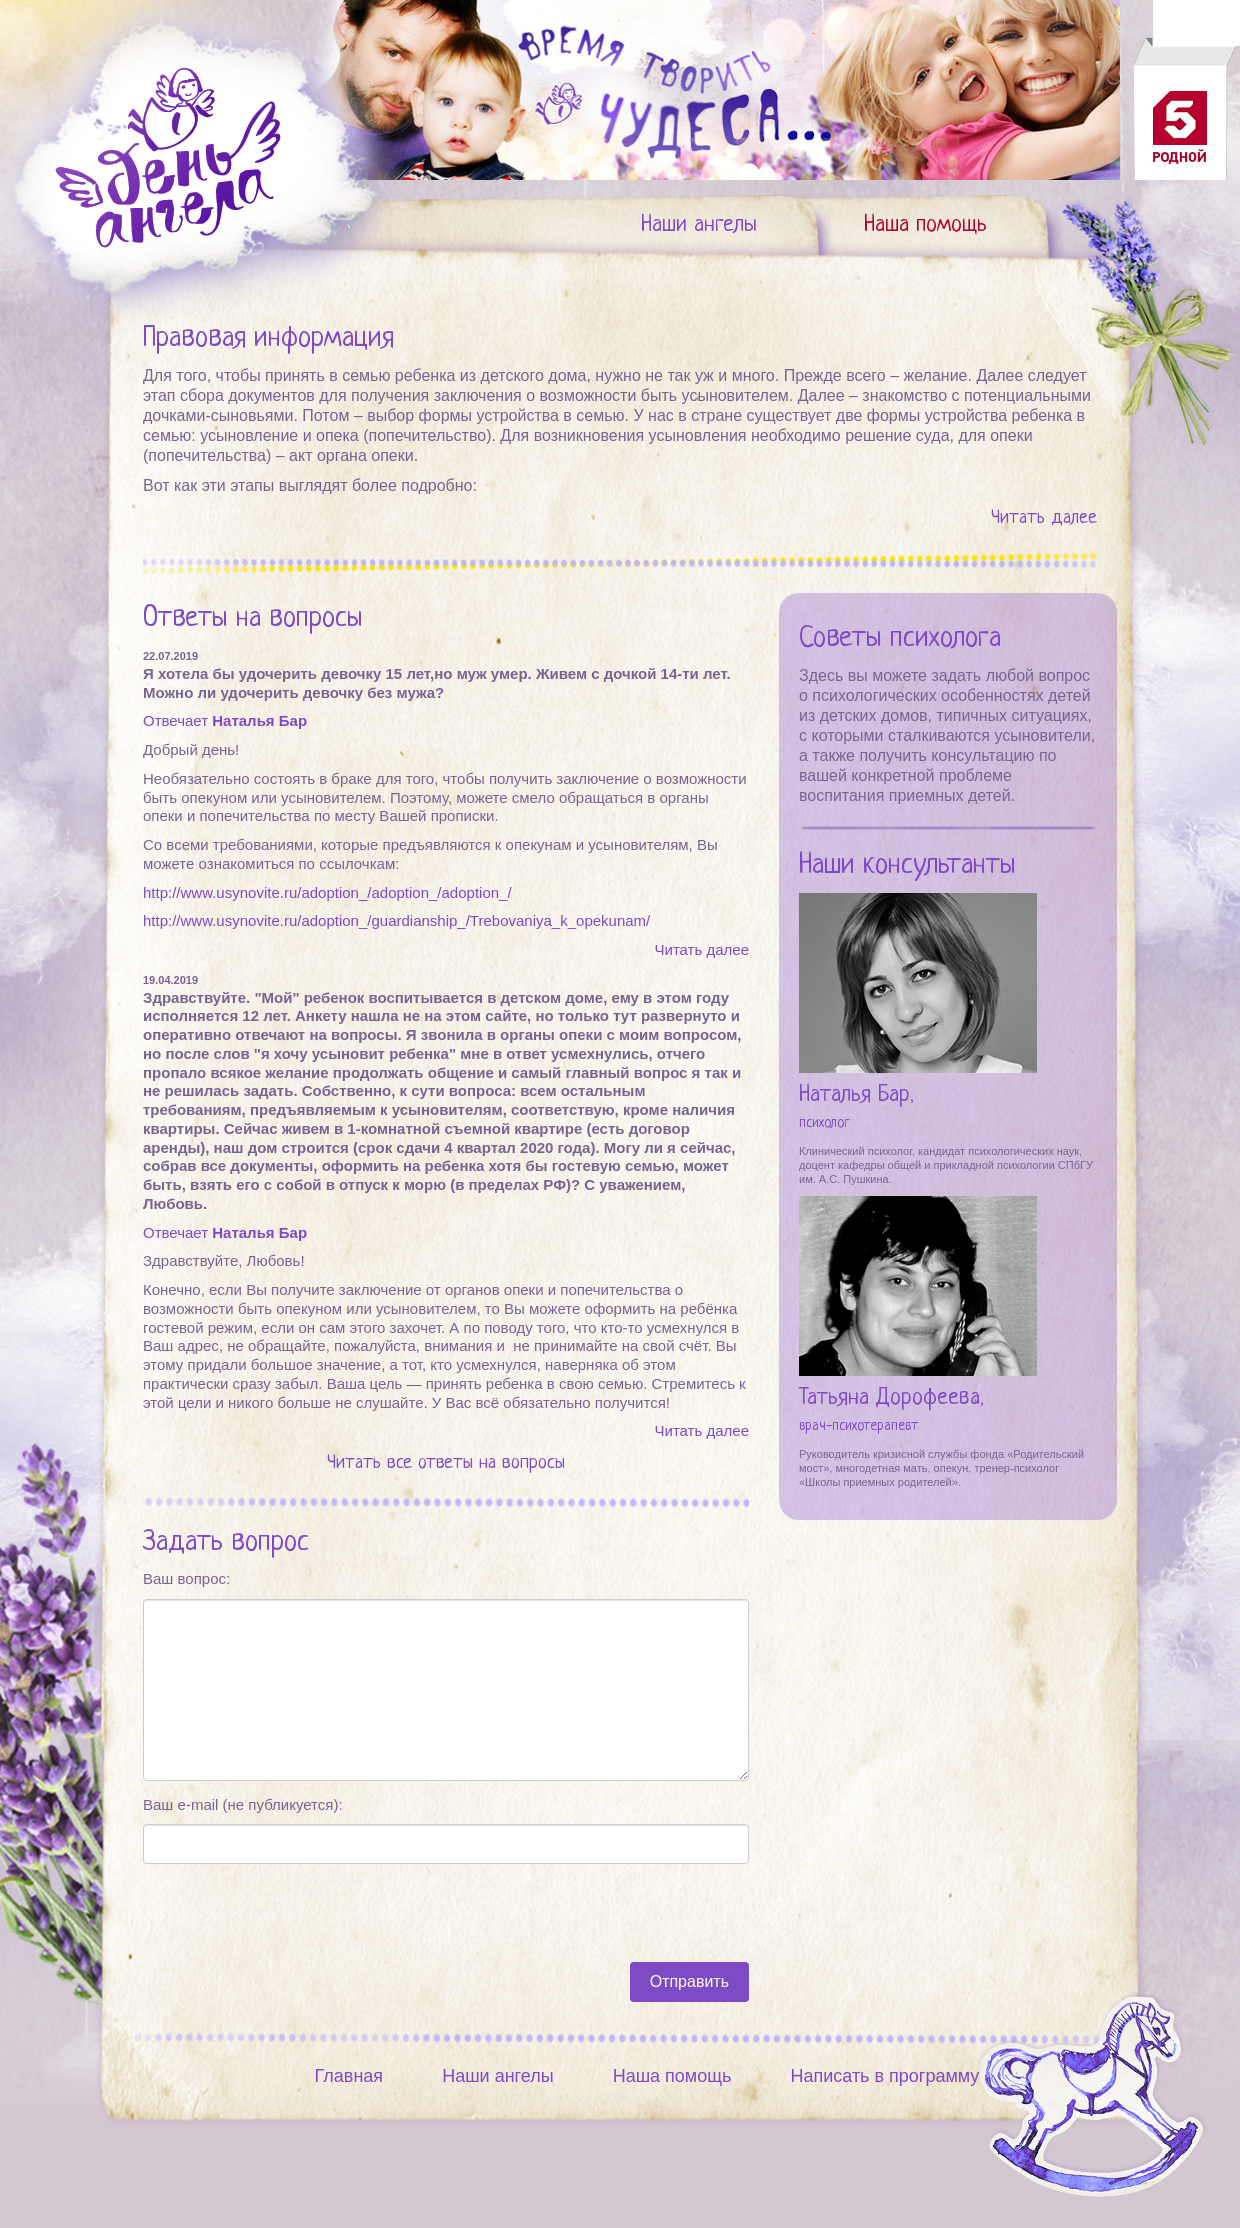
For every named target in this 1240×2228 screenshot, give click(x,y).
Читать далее (1044, 518)
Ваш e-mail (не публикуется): (243, 1804)
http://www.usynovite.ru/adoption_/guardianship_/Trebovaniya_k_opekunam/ (396, 920)
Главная (349, 2076)
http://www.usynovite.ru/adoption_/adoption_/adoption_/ (327, 892)
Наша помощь (925, 225)
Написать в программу (884, 2076)
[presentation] (295, 1913)
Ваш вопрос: (186, 1578)
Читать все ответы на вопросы (446, 1463)
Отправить (689, 1981)
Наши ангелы (699, 225)
